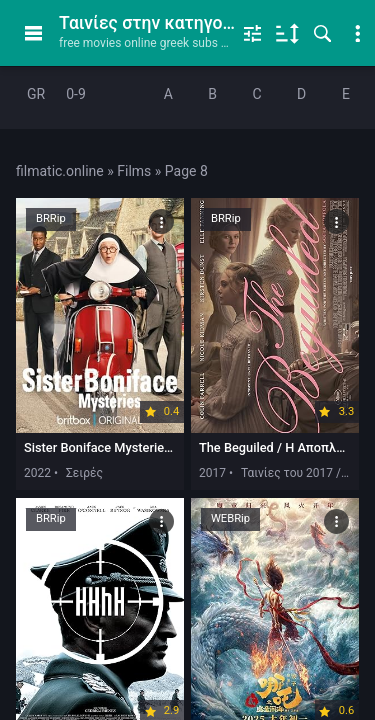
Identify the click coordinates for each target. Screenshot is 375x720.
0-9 (76, 94)
